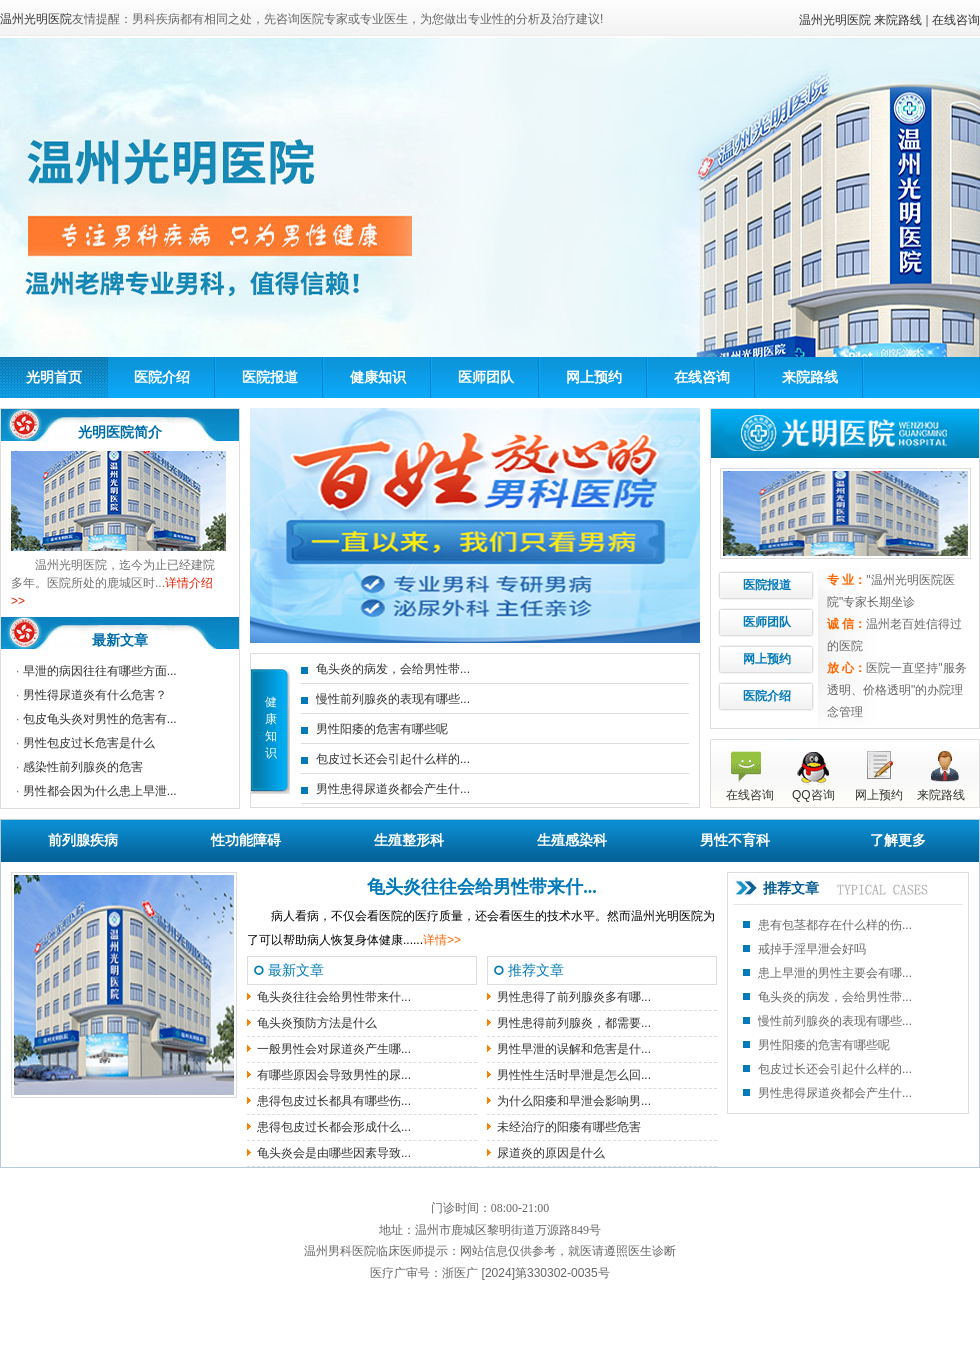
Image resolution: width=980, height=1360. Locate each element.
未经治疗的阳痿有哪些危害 (569, 1127)
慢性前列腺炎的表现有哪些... (393, 699)
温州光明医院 (835, 20)
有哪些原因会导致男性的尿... (334, 1075)
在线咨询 (956, 20)
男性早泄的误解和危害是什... (574, 1049)
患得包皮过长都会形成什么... (334, 1127)
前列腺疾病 (83, 840)
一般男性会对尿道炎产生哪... (334, 1049)
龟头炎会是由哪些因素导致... (334, 1153)
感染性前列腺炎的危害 (83, 767)
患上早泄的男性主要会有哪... (835, 973)
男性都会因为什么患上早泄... (100, 791)
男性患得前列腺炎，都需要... (574, 1023)
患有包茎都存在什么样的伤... (835, 925)
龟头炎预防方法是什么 (317, 1023)
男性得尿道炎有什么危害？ (95, 695)
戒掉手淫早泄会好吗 (812, 949)
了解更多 (898, 840)
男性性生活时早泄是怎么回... (574, 1075)
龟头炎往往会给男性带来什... (482, 887)
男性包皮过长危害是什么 (89, 743)
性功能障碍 (246, 840)
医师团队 (486, 377)
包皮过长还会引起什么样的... (393, 759)
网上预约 (594, 377)
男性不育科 (735, 840)
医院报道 (270, 377)
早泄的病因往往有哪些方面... (100, 671)
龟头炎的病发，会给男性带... (393, 669)
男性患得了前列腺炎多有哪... (574, 997)
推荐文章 (791, 888)
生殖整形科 (409, 840)
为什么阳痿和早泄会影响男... (574, 1101)
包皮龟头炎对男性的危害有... (100, 719)
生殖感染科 (572, 840)
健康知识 (378, 377)
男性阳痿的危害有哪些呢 (382, 729)
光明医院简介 (120, 432)
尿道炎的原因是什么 (551, 1153)
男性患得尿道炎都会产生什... (393, 789)
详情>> (442, 940)
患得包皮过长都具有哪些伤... (334, 1101)
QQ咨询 (813, 795)
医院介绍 (162, 377)
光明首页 (54, 377)
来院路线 (898, 20)
